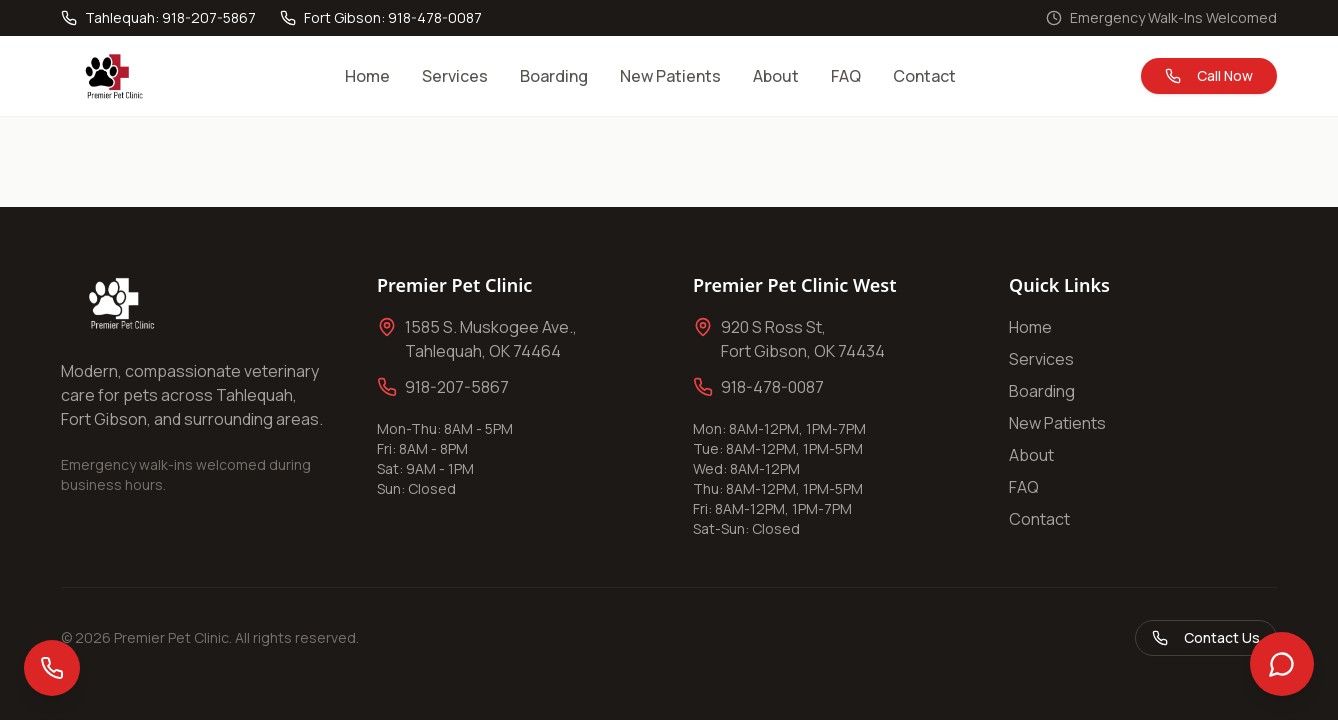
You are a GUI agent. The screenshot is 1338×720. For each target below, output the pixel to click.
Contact (924, 76)
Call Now (1209, 75)
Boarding (554, 76)
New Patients (670, 76)
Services (455, 76)
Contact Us (1206, 637)
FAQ (846, 76)
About (776, 76)
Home (367, 76)
